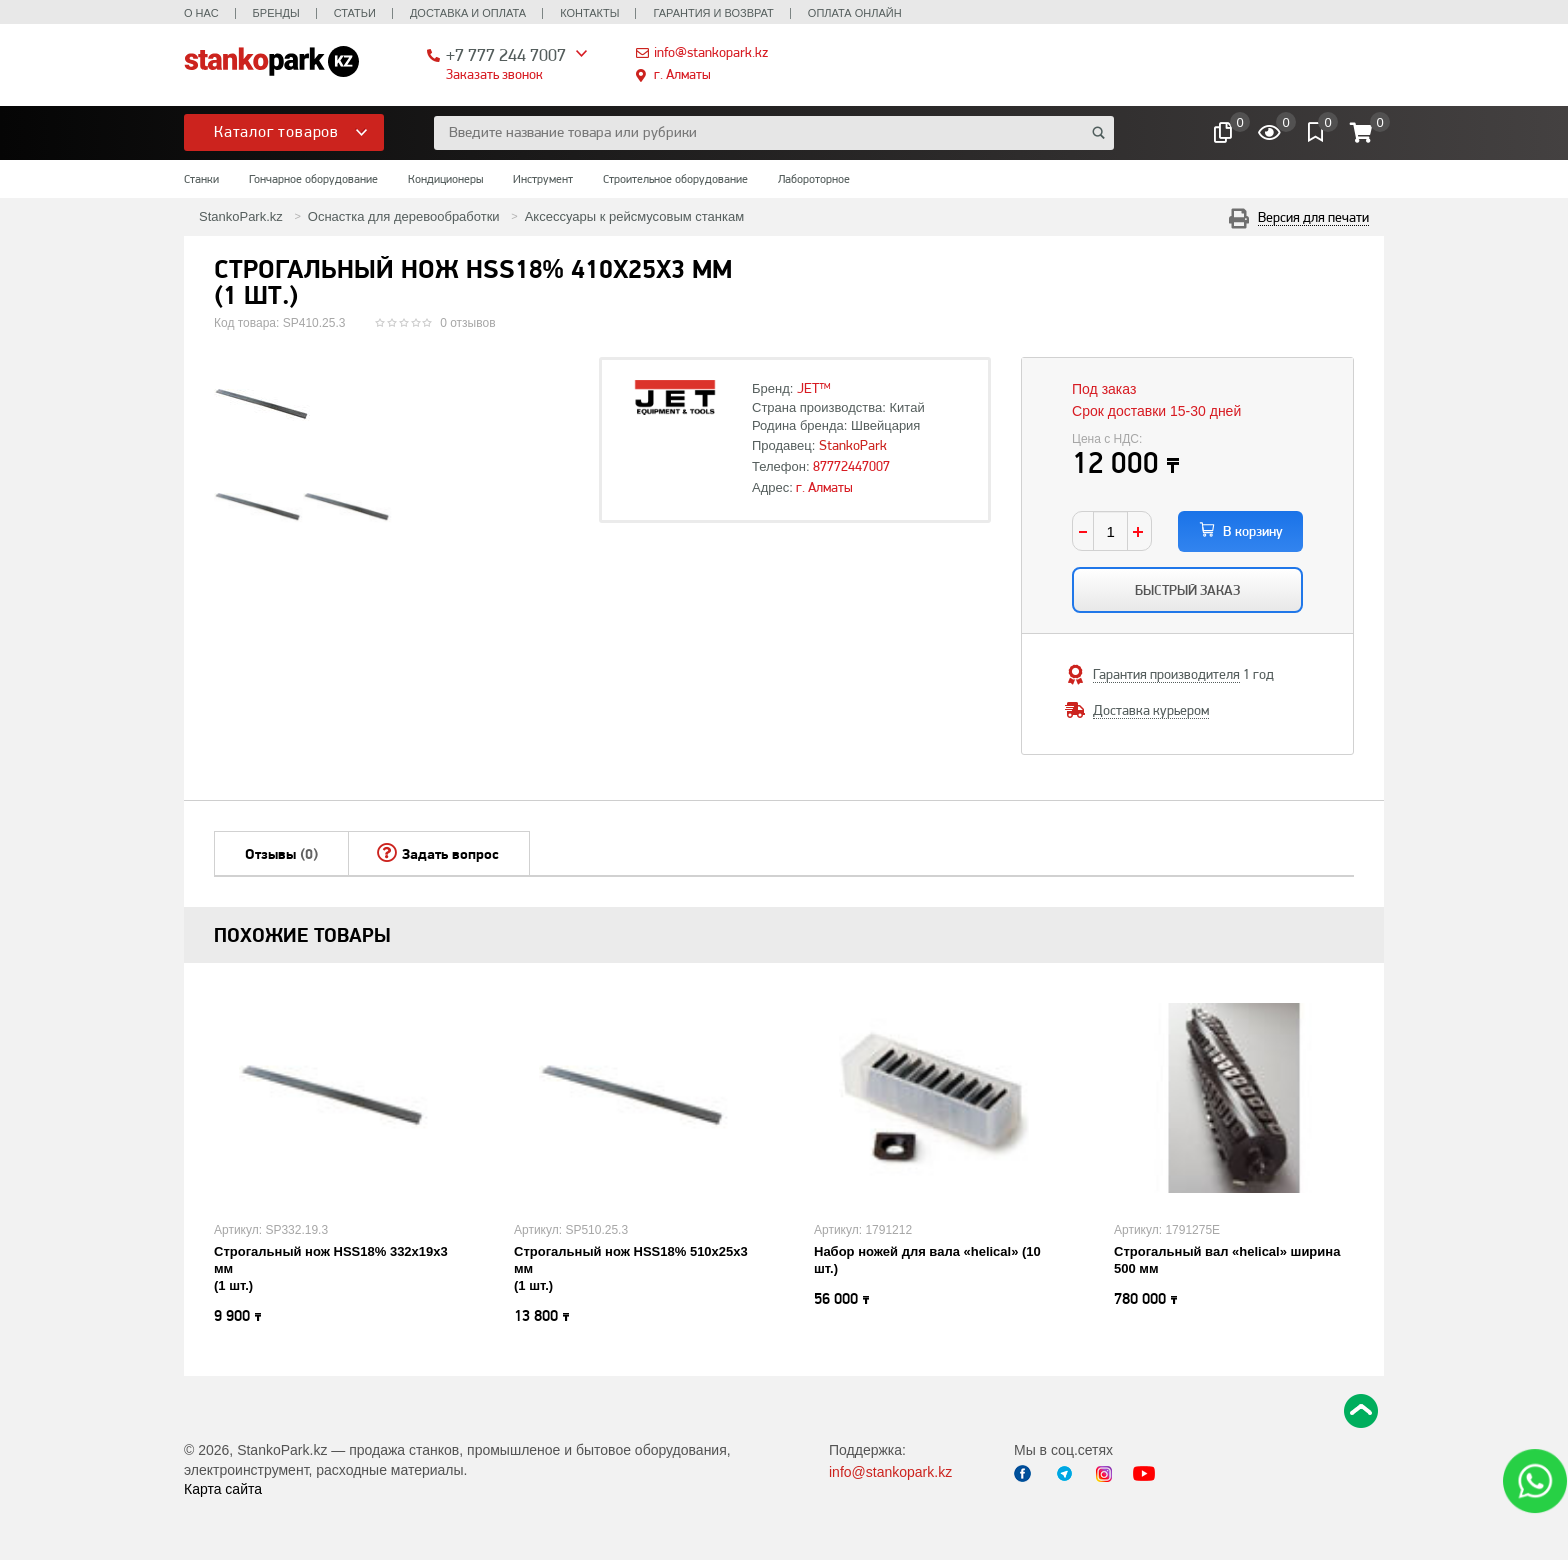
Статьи (355, 13)
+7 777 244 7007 (506, 54)
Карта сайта (223, 1489)
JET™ (814, 388)
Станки (201, 179)
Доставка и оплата (468, 13)
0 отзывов (467, 323)
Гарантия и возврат (713, 13)
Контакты (589, 13)
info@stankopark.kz (711, 52)
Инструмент (543, 179)
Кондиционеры (445, 179)
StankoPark (853, 445)
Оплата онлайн (855, 13)
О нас (201, 13)
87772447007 (851, 466)
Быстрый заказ (1187, 590)
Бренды (276, 13)
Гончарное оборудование (313, 179)
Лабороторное (814, 179)
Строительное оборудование (675, 179)
